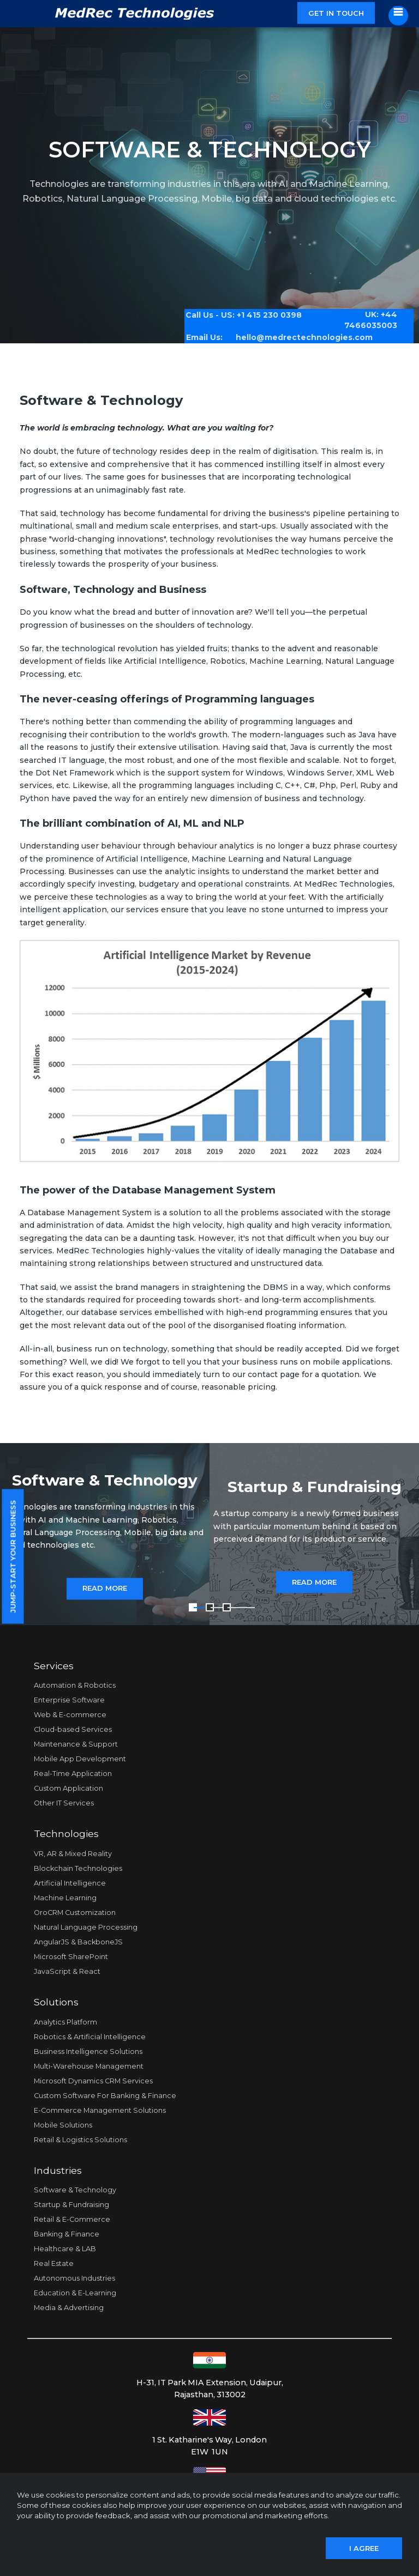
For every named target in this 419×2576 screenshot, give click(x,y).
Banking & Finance (66, 2234)
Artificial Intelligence (70, 1883)
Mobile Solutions (63, 2125)
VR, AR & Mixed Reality (73, 1854)
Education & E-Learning (75, 2293)
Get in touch (336, 12)
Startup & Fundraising (71, 2205)
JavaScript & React (67, 1971)
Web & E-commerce (70, 1715)
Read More (104, 1588)
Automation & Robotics (75, 1685)
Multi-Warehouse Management (88, 2066)
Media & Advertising (69, 2308)
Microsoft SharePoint (71, 1957)
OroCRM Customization (75, 1912)
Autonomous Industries (74, 2278)
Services (54, 1665)
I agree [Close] (364, 2548)
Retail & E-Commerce (72, 2219)
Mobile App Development (80, 1759)
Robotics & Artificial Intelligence (90, 2037)
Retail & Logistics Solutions (80, 2140)
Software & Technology (75, 2190)
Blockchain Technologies (78, 1868)
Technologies (66, 1833)
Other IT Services (64, 1803)
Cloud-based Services (73, 1729)
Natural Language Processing (85, 1927)
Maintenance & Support (76, 1744)
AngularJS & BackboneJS (78, 1942)
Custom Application (68, 1788)
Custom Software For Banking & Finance (105, 2096)
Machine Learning (65, 1898)
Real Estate (54, 2263)
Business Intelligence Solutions (88, 2051)
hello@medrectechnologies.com (296, 333)
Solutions (56, 2002)
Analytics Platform (65, 2022)
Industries (58, 2170)
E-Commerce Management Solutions (100, 2110)
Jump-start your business (12, 1556)
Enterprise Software (69, 1700)
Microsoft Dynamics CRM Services (93, 2081)
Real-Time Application (73, 1773)
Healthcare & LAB (65, 2249)
